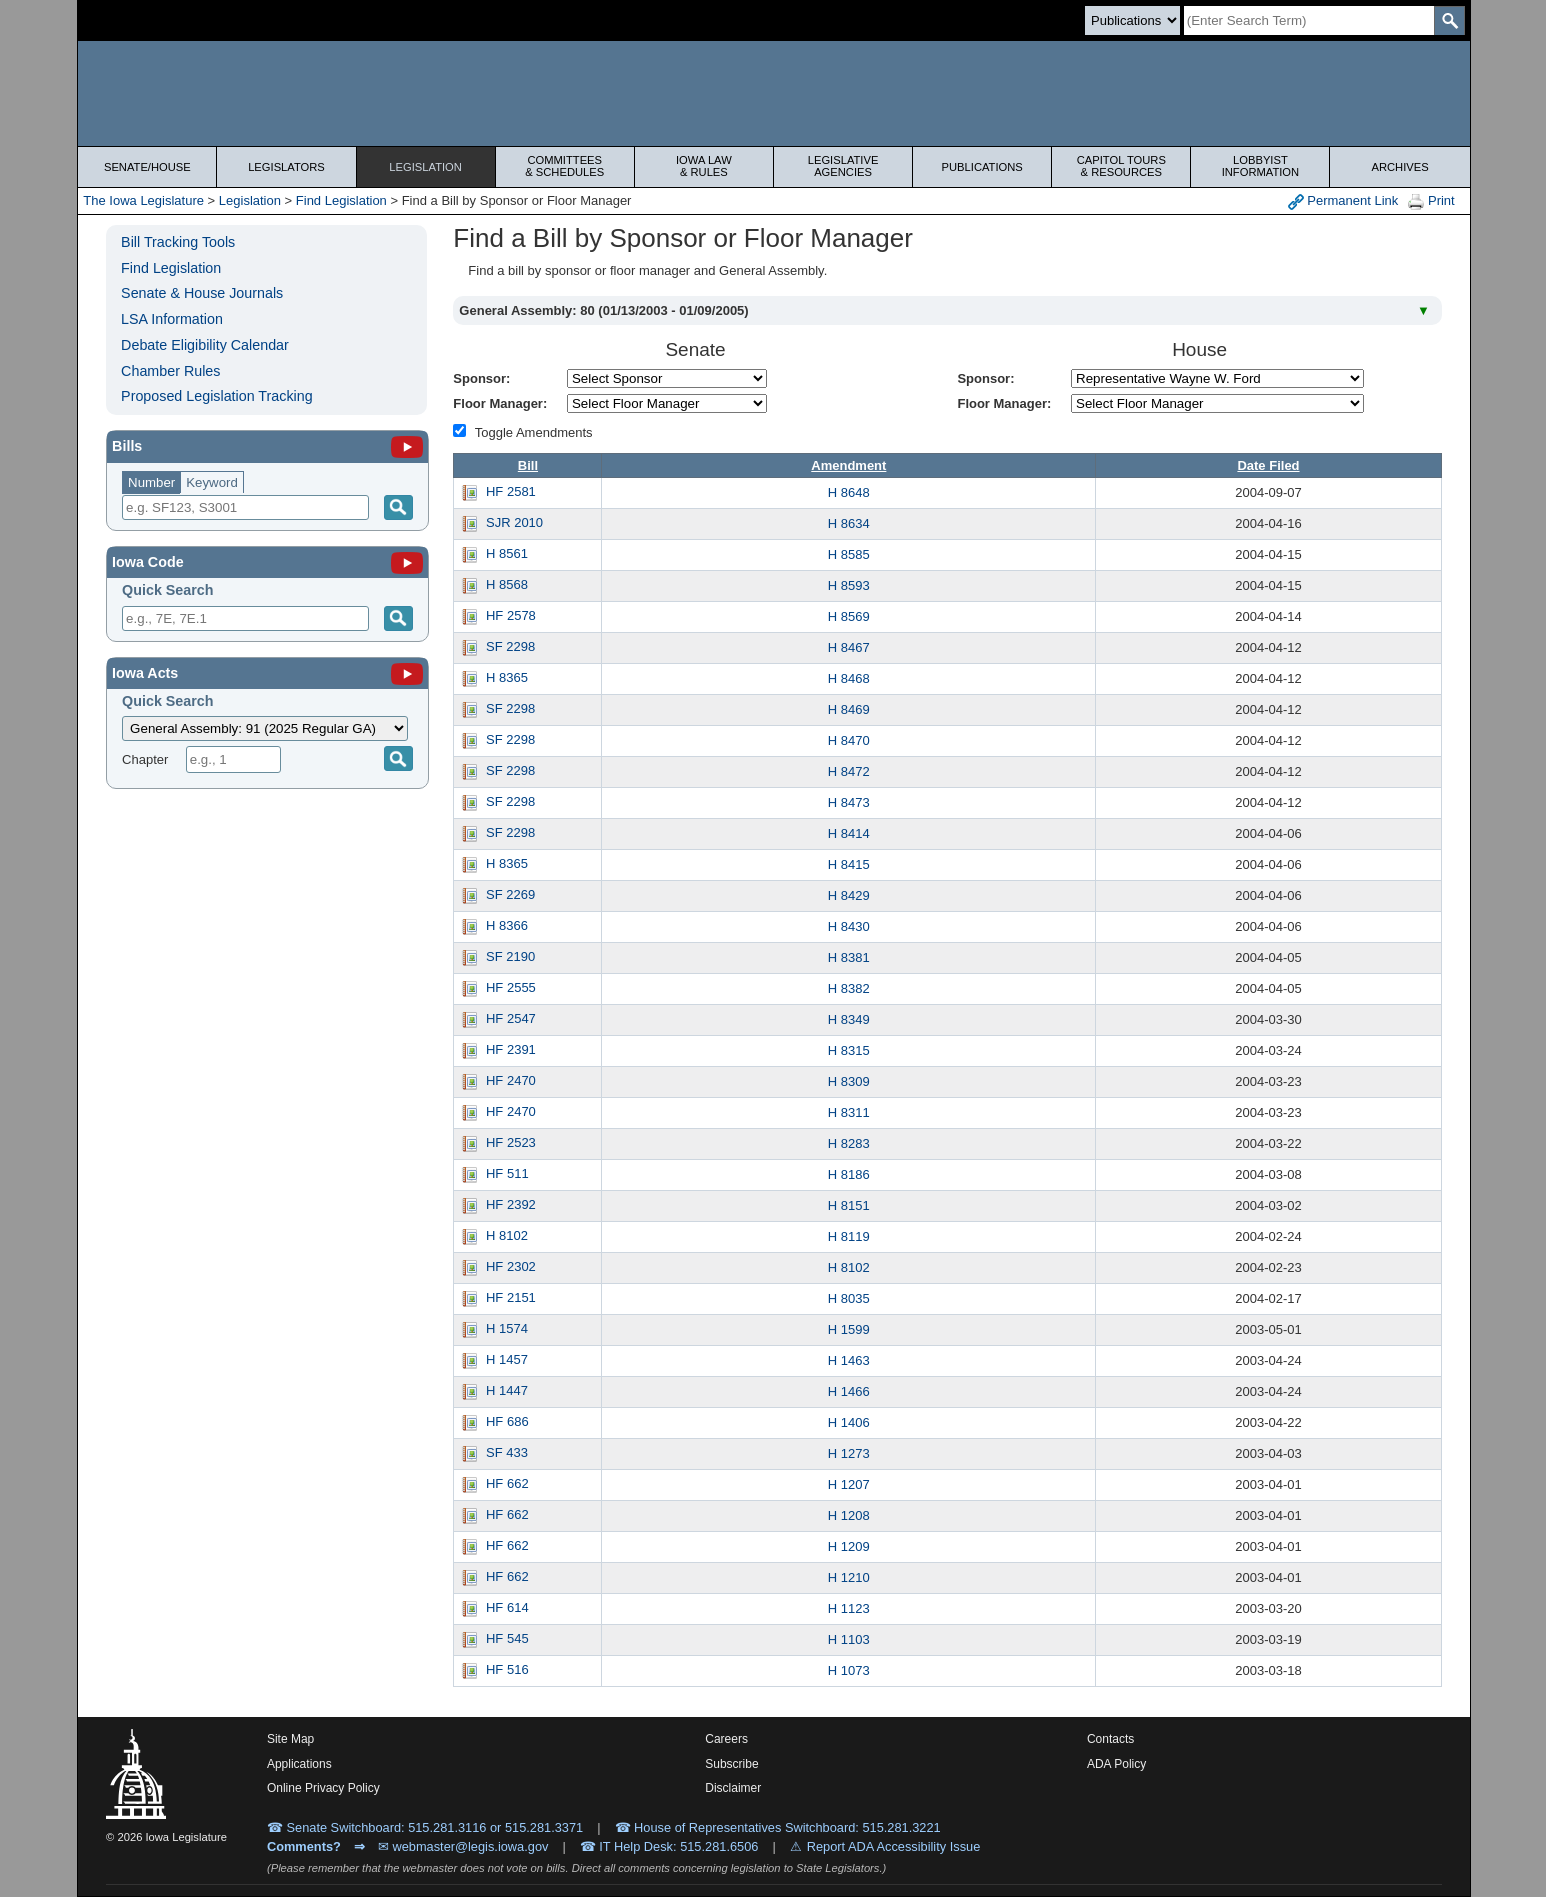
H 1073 (849, 1670)
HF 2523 (511, 1142)
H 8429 (849, 895)
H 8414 (849, 833)
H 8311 (849, 1112)
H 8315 (849, 1050)
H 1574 (507, 1328)
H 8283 (849, 1143)
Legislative (843, 166)
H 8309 (849, 1081)
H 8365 (507, 677)
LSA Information (172, 319)
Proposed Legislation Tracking (217, 396)
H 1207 (849, 1484)
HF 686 (507, 1421)
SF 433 (507, 1452)
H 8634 (849, 523)
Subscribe (731, 1764)
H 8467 (849, 647)
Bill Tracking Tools (178, 242)
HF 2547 (511, 1018)
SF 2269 (510, 894)
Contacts (1110, 1739)
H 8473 (849, 802)
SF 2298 (510, 646)
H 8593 (849, 585)
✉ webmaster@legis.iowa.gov (463, 1846)
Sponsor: (481, 378)
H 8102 (507, 1235)
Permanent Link (1343, 201)
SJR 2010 (514, 522)
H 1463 (849, 1360)
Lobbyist (1260, 166)
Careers (726, 1739)
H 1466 (849, 1391)
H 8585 (849, 554)
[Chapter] (233, 759)
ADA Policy (1116, 1764)
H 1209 (849, 1546)
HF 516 (507, 1669)
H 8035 (849, 1298)
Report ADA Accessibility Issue (894, 1846)
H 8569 (849, 616)
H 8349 (849, 1019)
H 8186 (849, 1174)
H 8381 (849, 957)
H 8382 (849, 988)
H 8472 (849, 771)
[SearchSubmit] (1449, 20)
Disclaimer (733, 1788)
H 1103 (849, 1639)
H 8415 (849, 864)
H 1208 (849, 1515)
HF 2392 (511, 1204)
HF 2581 (511, 491)
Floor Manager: (500, 403)
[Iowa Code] (407, 562)
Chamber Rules (170, 371)
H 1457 (507, 1359)
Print (1431, 201)
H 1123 (849, 1608)
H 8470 (849, 740)
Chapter (145, 759)
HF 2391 (511, 1049)
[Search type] (1132, 20)
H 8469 (849, 709)
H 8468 (849, 678)
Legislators (286, 167)
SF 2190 (510, 956)
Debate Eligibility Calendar (205, 345)
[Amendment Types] (459, 430)
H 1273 (849, 1453)
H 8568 (507, 584)
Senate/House (147, 167)
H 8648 (849, 492)
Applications (299, 1764)
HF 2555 (511, 987)
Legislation (425, 167)
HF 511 (507, 1173)
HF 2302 (511, 1266)
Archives (1399, 167)
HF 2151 (511, 1297)
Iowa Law (704, 166)
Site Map (290, 1739)
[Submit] (398, 618)
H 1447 (507, 1390)
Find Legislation (341, 200)
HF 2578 (511, 615)
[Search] (1309, 20)
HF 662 (507, 1483)
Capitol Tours (1121, 166)
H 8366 (507, 925)
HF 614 (507, 1607)
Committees (565, 166)
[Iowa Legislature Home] (773, 93)
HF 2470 (511, 1080)
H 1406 (849, 1422)
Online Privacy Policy (323, 1788)
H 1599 (849, 1329)
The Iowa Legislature (143, 200)
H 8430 (849, 926)
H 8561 (507, 553)
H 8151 (849, 1205)
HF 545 (507, 1638)
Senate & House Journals (202, 293)
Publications (982, 167)
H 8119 (849, 1236)
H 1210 (849, 1577)
